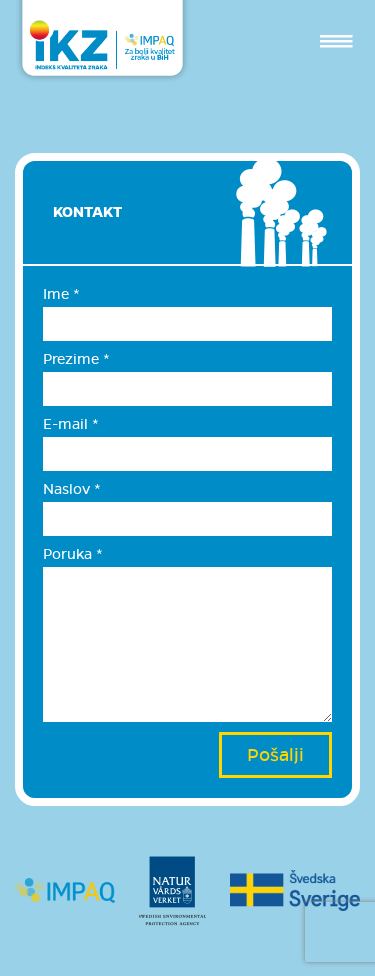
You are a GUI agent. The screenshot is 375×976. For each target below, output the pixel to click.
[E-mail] (187, 454)
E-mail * (71, 424)
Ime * (61, 294)
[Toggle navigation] (336, 41)
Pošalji (275, 754)
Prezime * (76, 359)
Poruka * (73, 554)
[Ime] (187, 324)
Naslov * (72, 489)
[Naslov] (187, 519)
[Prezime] (187, 389)
